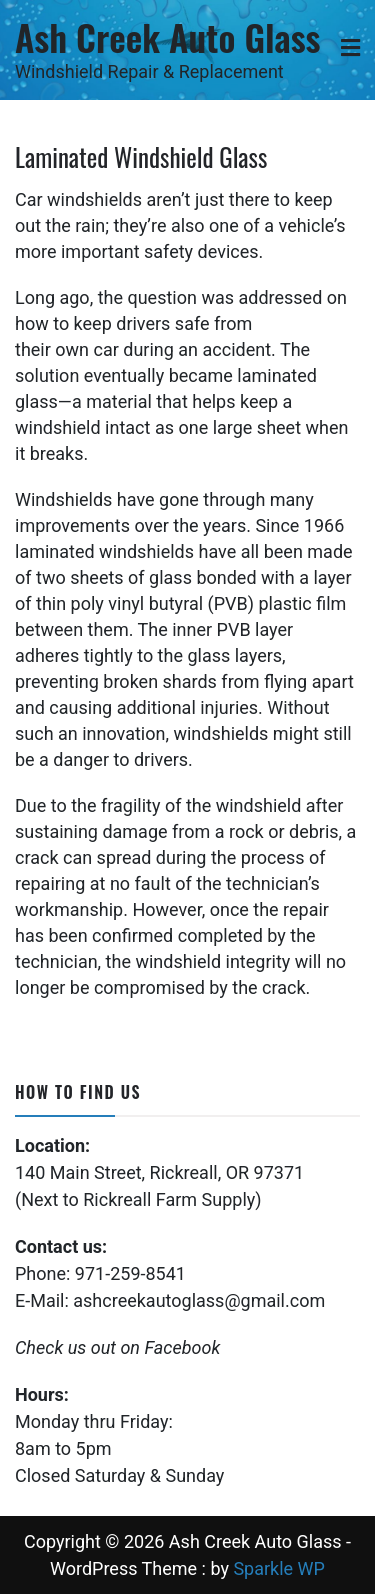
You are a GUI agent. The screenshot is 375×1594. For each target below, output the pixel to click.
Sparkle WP (279, 1568)
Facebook (182, 1347)
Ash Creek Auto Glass (167, 36)
